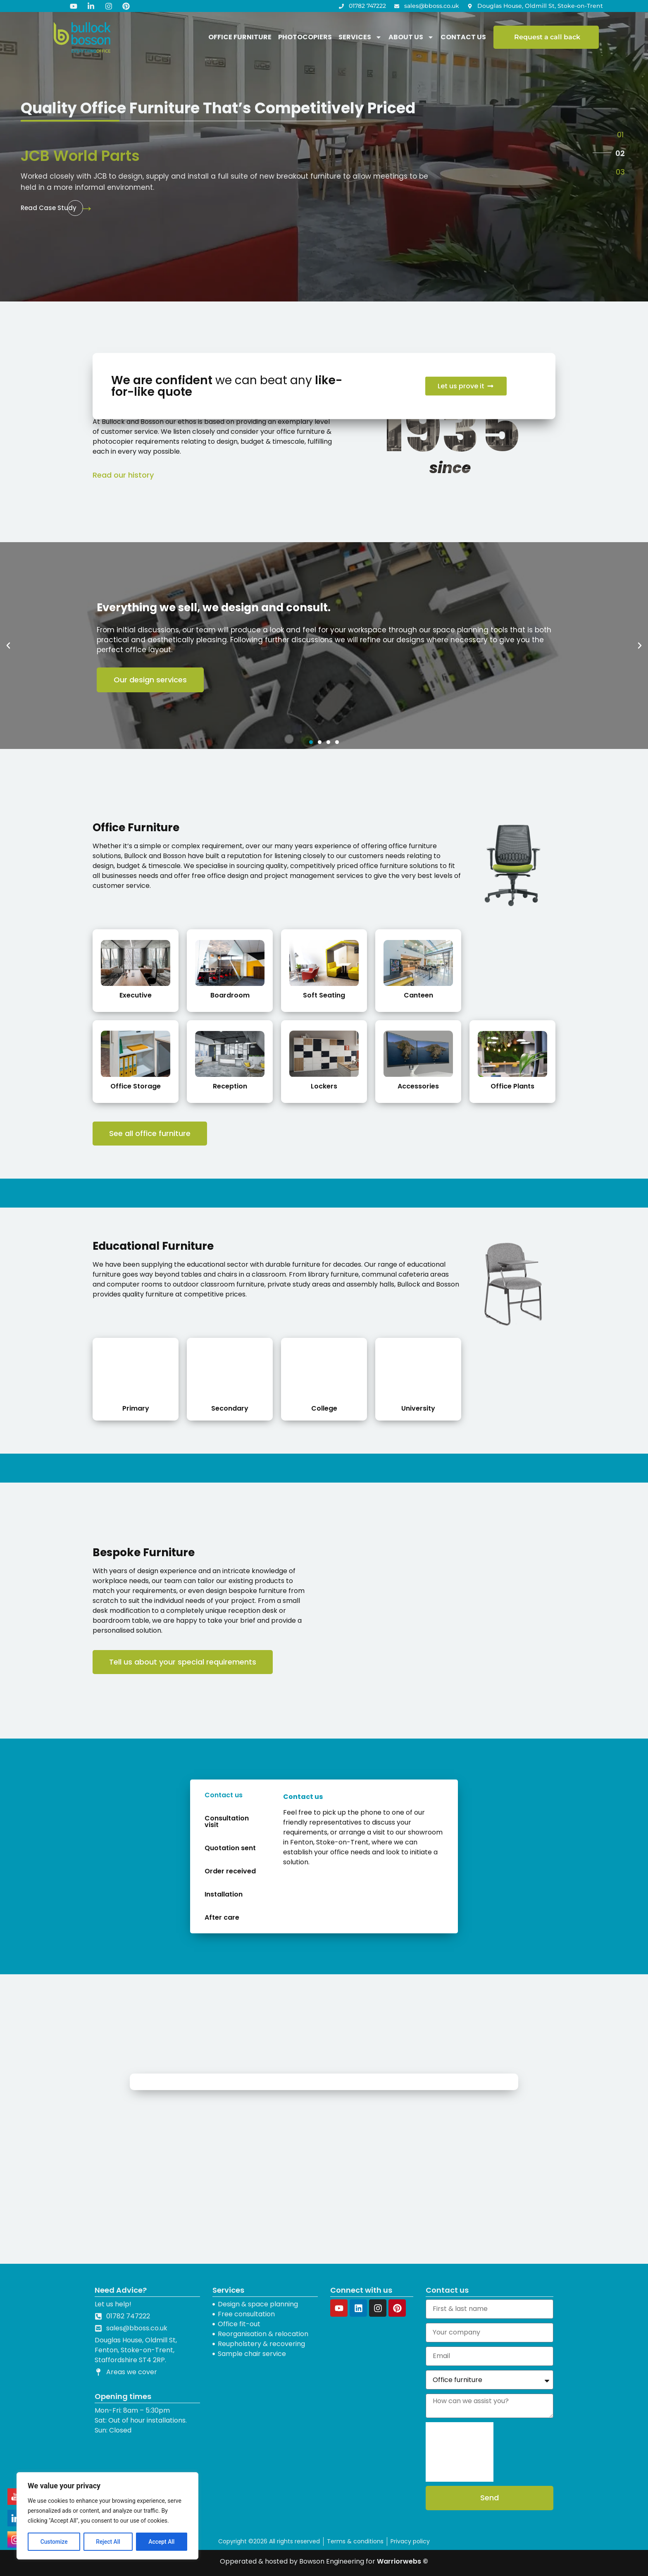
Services (360, 37)
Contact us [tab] (224, 1795)
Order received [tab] (230, 1871)
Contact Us (463, 37)
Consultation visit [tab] (227, 1821)
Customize (54, 2541)
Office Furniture (240, 37)
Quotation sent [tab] (230, 1848)
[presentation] (459, 2452)
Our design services (150, 679)
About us (411, 37)
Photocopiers (305, 37)
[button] (620, 134)
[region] (107, 2516)
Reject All (108, 2541)
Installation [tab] (224, 1894)
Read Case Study (48, 207)
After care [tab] (222, 1917)
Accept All (161, 2541)
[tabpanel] (364, 1833)
